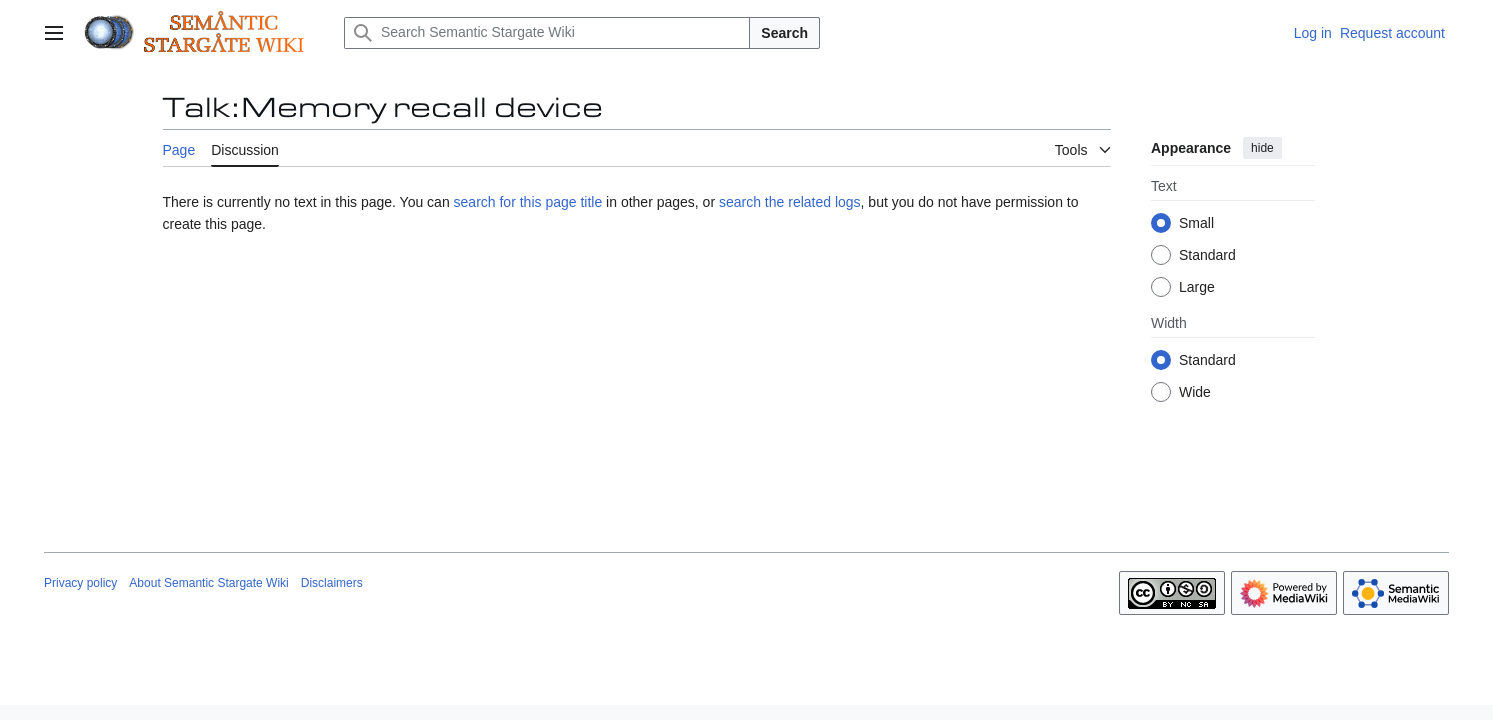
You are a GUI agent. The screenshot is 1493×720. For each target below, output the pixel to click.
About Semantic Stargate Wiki (208, 583)
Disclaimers (332, 583)
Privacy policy (80, 583)
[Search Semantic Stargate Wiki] (547, 33)
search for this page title (528, 202)
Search (784, 33)
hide (1262, 148)
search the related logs (790, 202)
